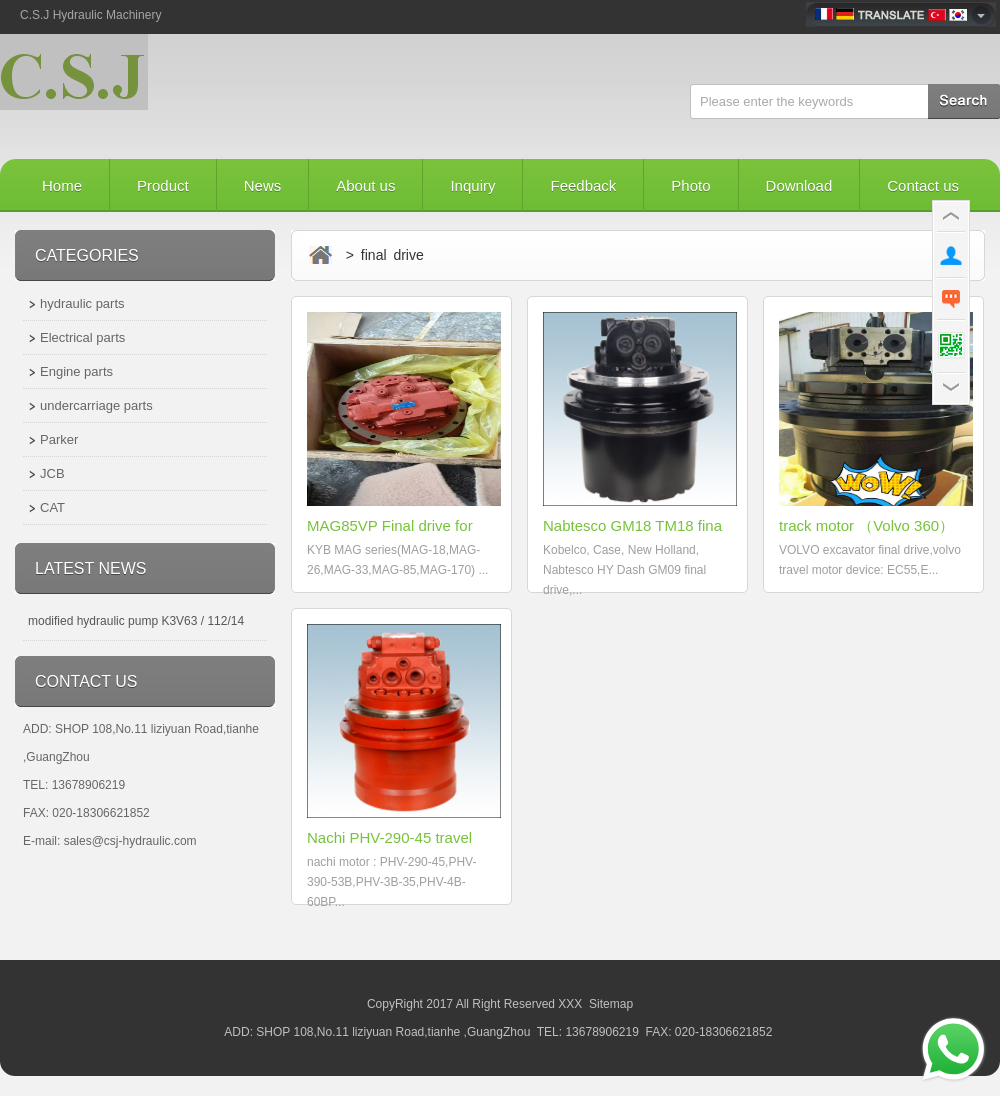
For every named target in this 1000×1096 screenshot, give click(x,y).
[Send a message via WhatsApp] (953, 1049)
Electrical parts (82, 337)
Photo (690, 185)
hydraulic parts (82, 303)
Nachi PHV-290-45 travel (389, 837)
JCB (52, 473)
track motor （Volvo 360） (866, 525)
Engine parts (76, 371)
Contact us (923, 185)
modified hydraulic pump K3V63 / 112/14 (136, 621)
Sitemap (611, 1004)
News (263, 185)
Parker (59, 439)
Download (799, 185)
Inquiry (472, 185)
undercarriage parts (96, 405)
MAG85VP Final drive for (390, 525)
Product (163, 185)
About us (365, 185)
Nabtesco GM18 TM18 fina (632, 525)
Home (62, 185)
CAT (52, 507)
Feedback (583, 185)
